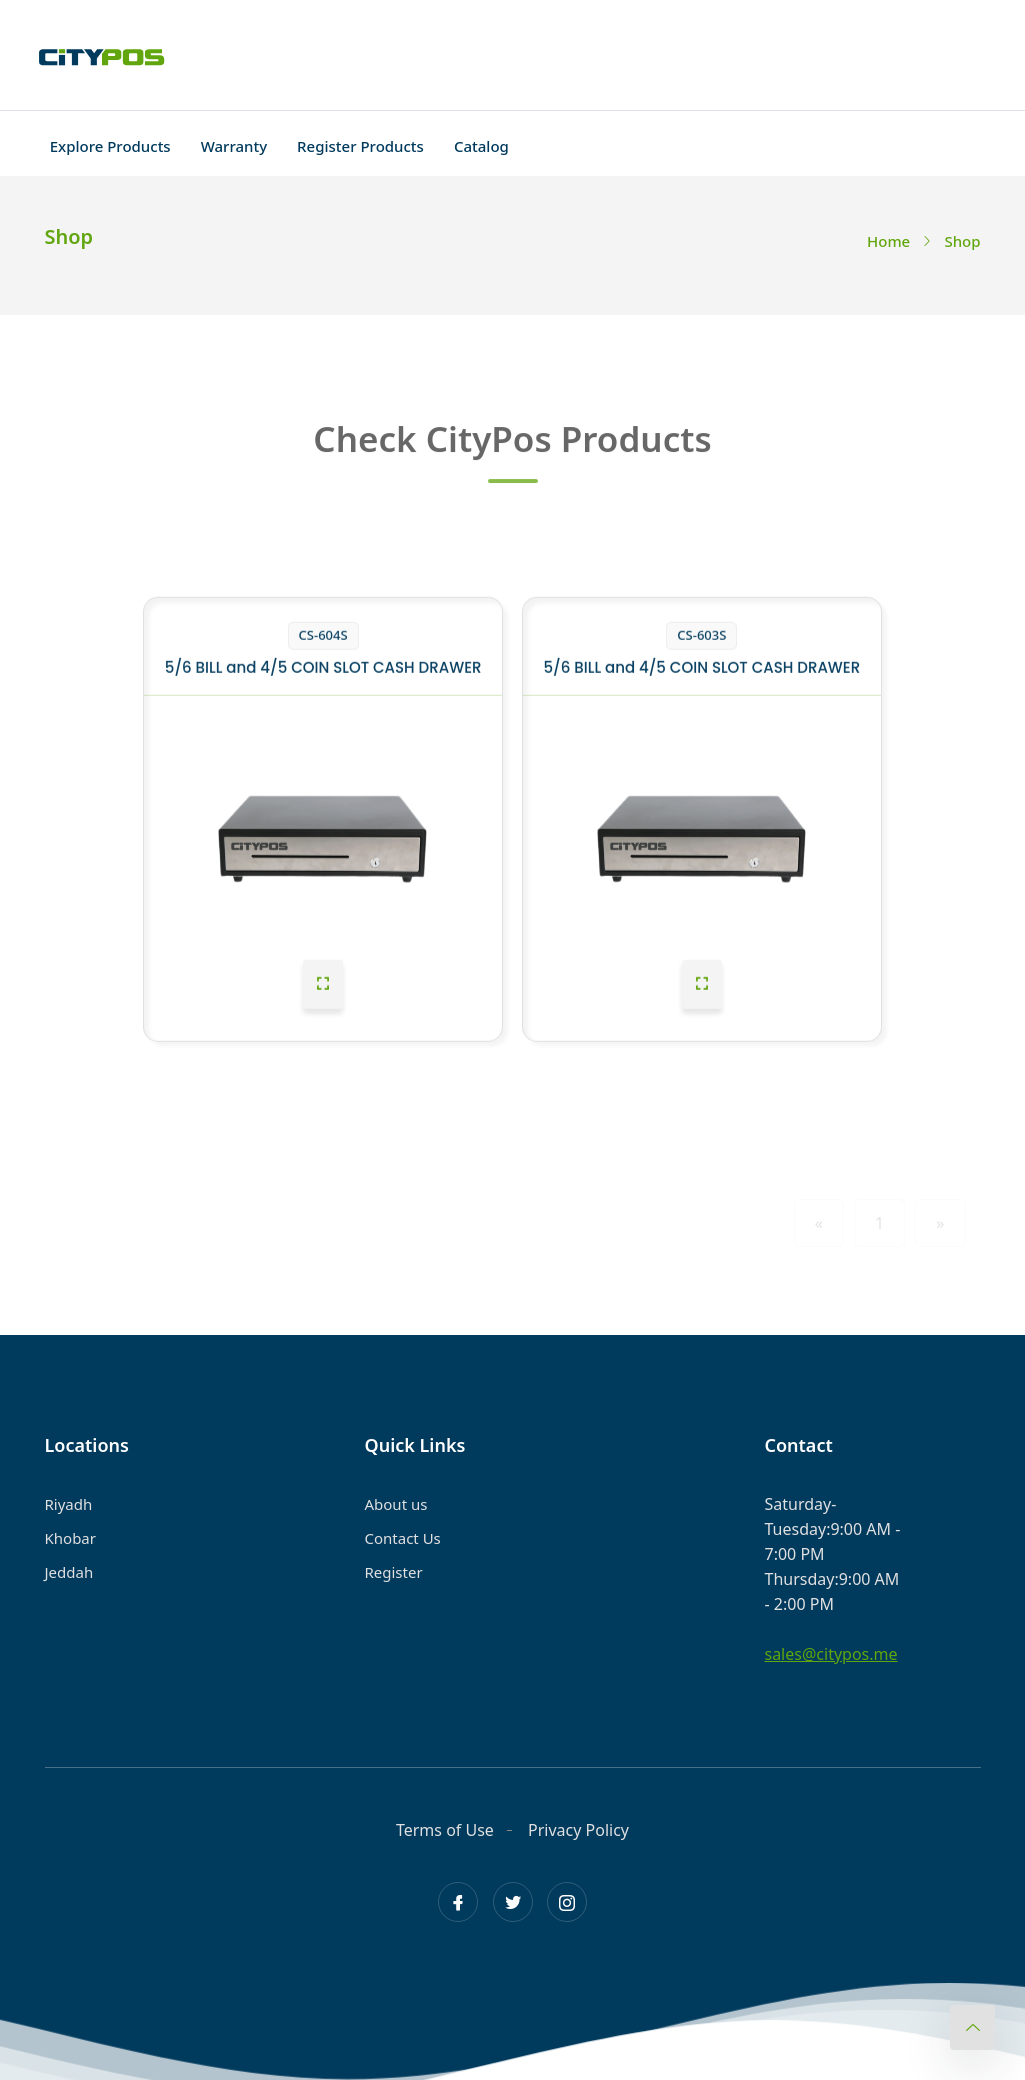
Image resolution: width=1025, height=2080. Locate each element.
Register (393, 1572)
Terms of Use (445, 1830)
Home (888, 241)
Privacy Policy (578, 1830)
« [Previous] (819, 1223)
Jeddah (69, 1572)
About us (395, 1504)
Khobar (70, 1538)
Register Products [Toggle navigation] (360, 146)
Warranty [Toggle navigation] (234, 146)
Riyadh (69, 1504)
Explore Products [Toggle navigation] (110, 146)
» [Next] (940, 1223)
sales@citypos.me (830, 1654)
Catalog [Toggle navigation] (481, 146)
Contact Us (402, 1538)
